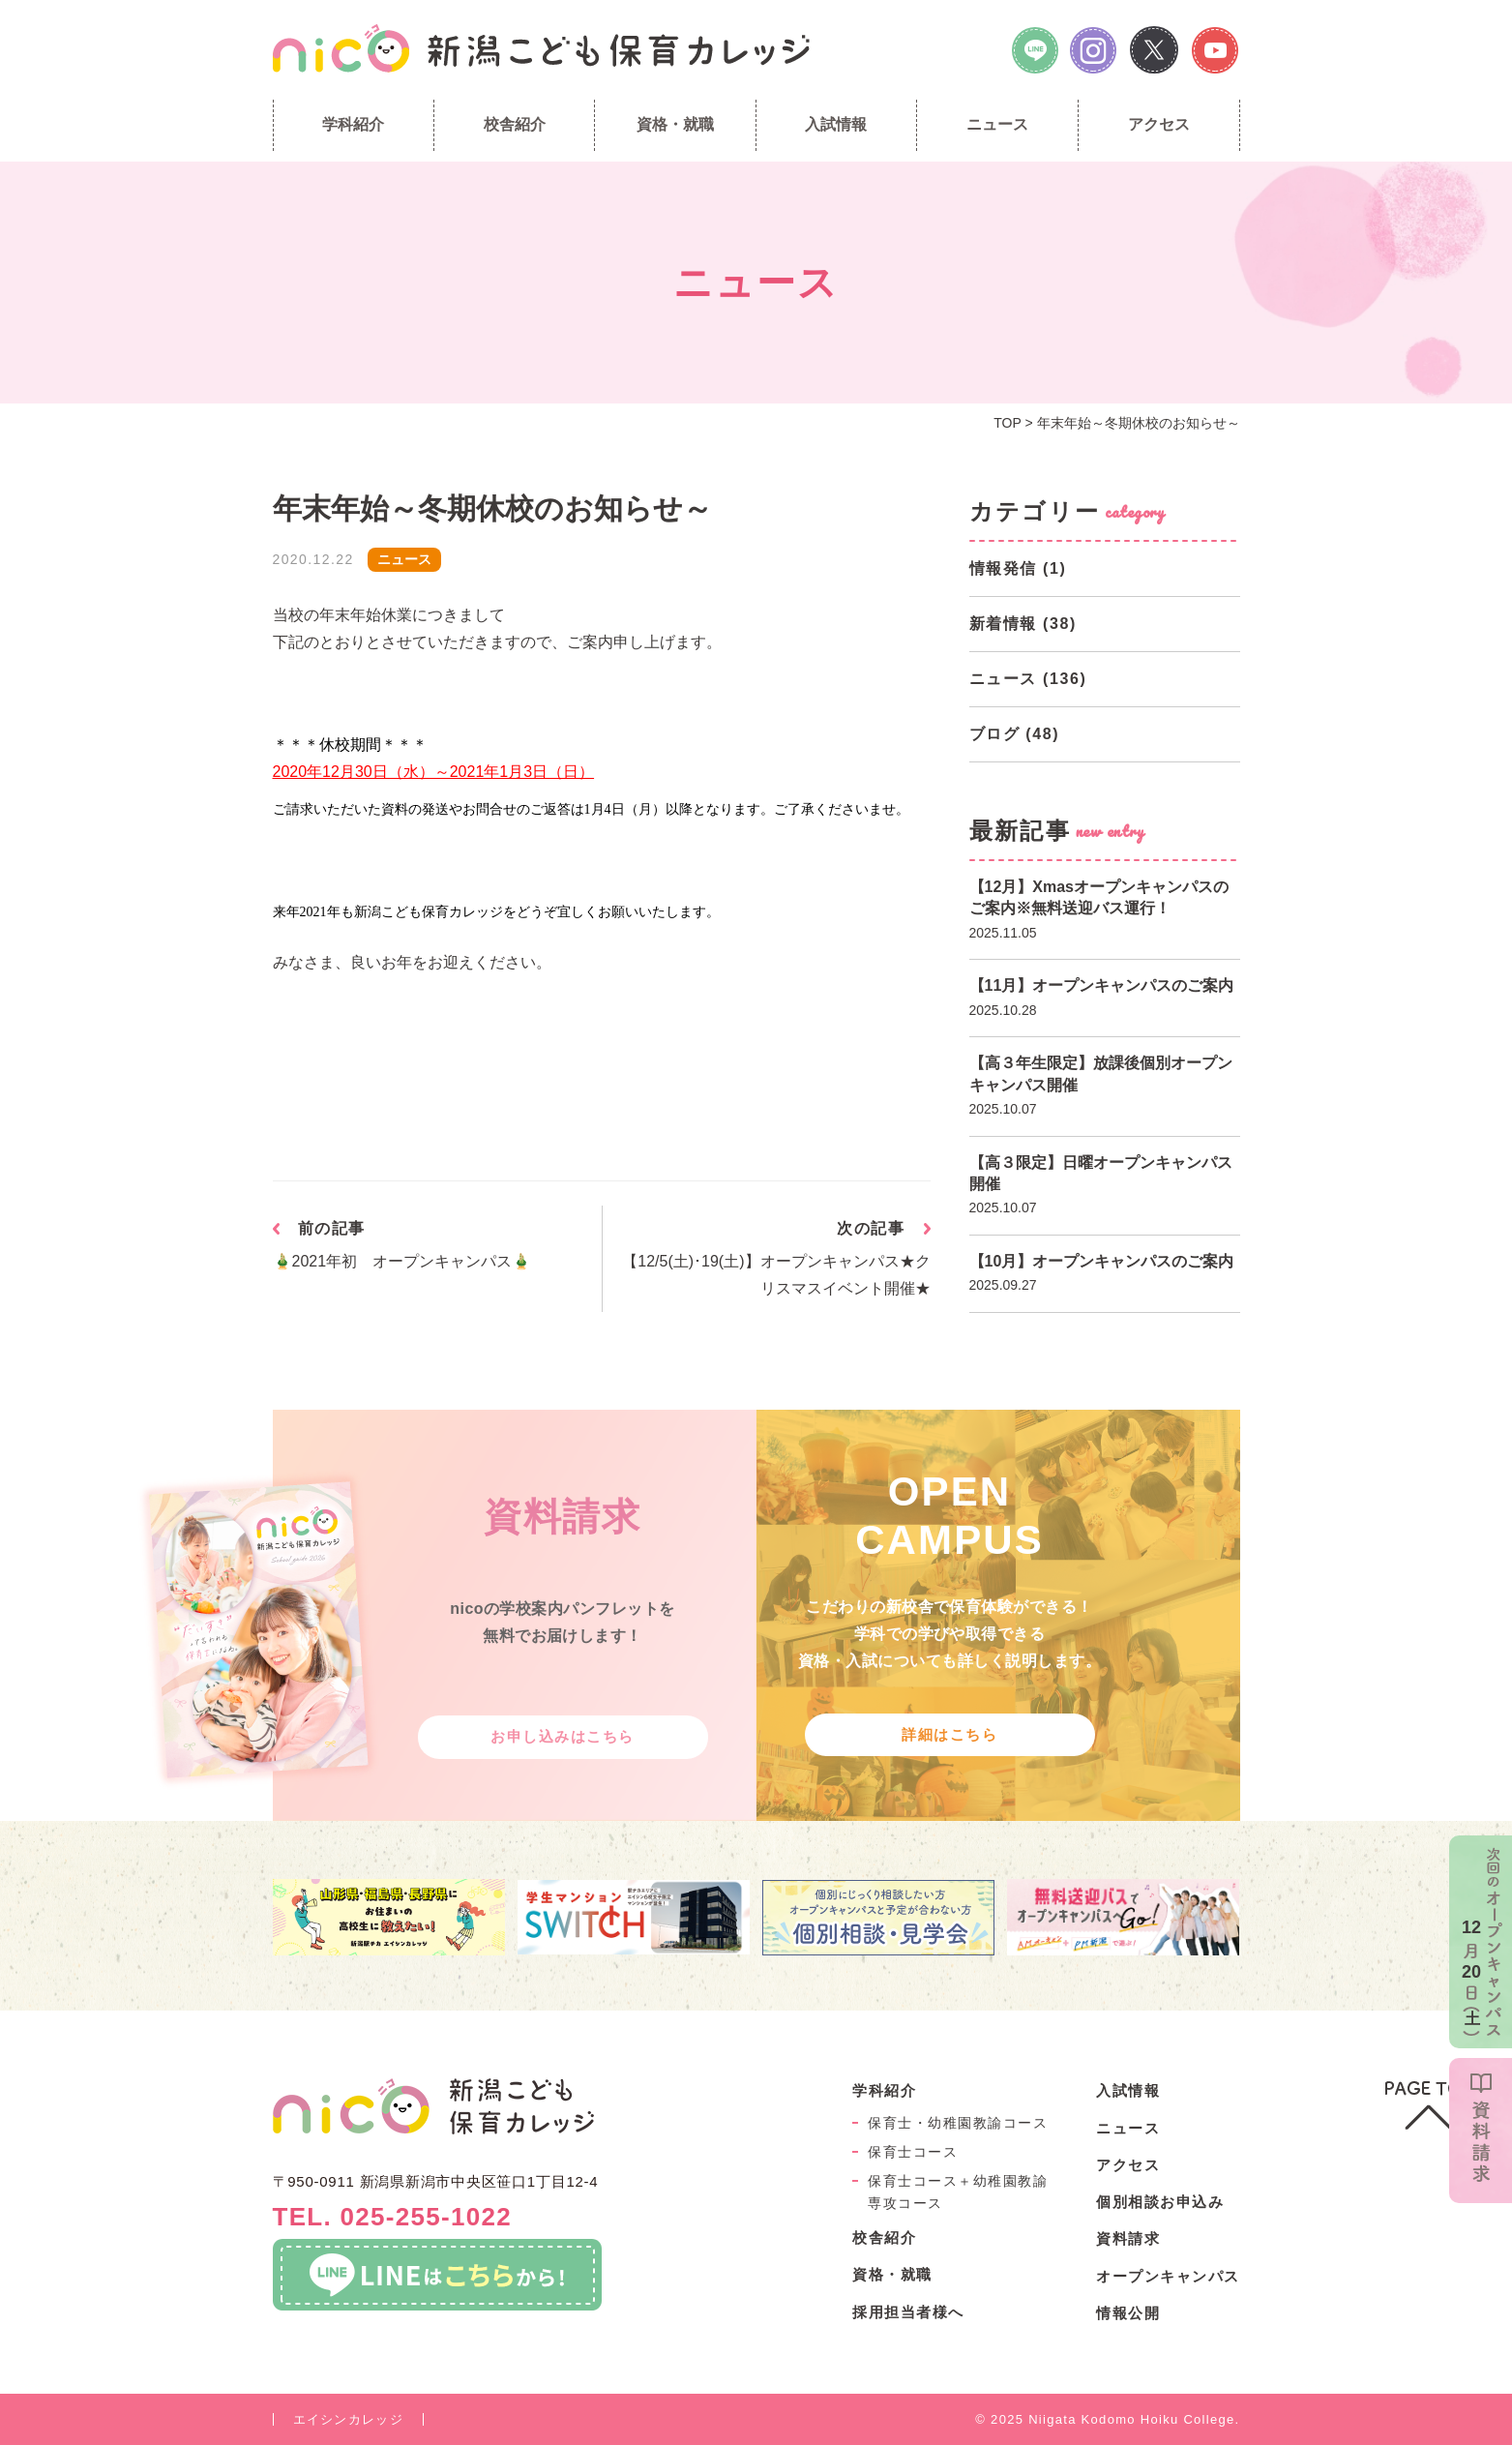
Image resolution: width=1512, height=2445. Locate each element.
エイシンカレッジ (348, 2419)
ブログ (995, 734)
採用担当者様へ (908, 2312)
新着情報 (1003, 623)
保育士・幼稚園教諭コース (958, 2123)
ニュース (997, 124)
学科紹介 (353, 124)
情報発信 (1003, 568)
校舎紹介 (515, 124)
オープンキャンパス (1168, 2276)
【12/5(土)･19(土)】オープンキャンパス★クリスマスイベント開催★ (776, 1275)
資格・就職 (675, 124)
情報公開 (1128, 2313)
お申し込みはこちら (562, 1736)
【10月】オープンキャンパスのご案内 (1101, 1261)
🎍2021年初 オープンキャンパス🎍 (402, 1261)
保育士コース (913, 2152)
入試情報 (836, 124)
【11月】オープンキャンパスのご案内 (1101, 985)
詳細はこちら (949, 1734)
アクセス (1159, 124)
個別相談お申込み (1160, 2201)
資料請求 (1128, 2238)
